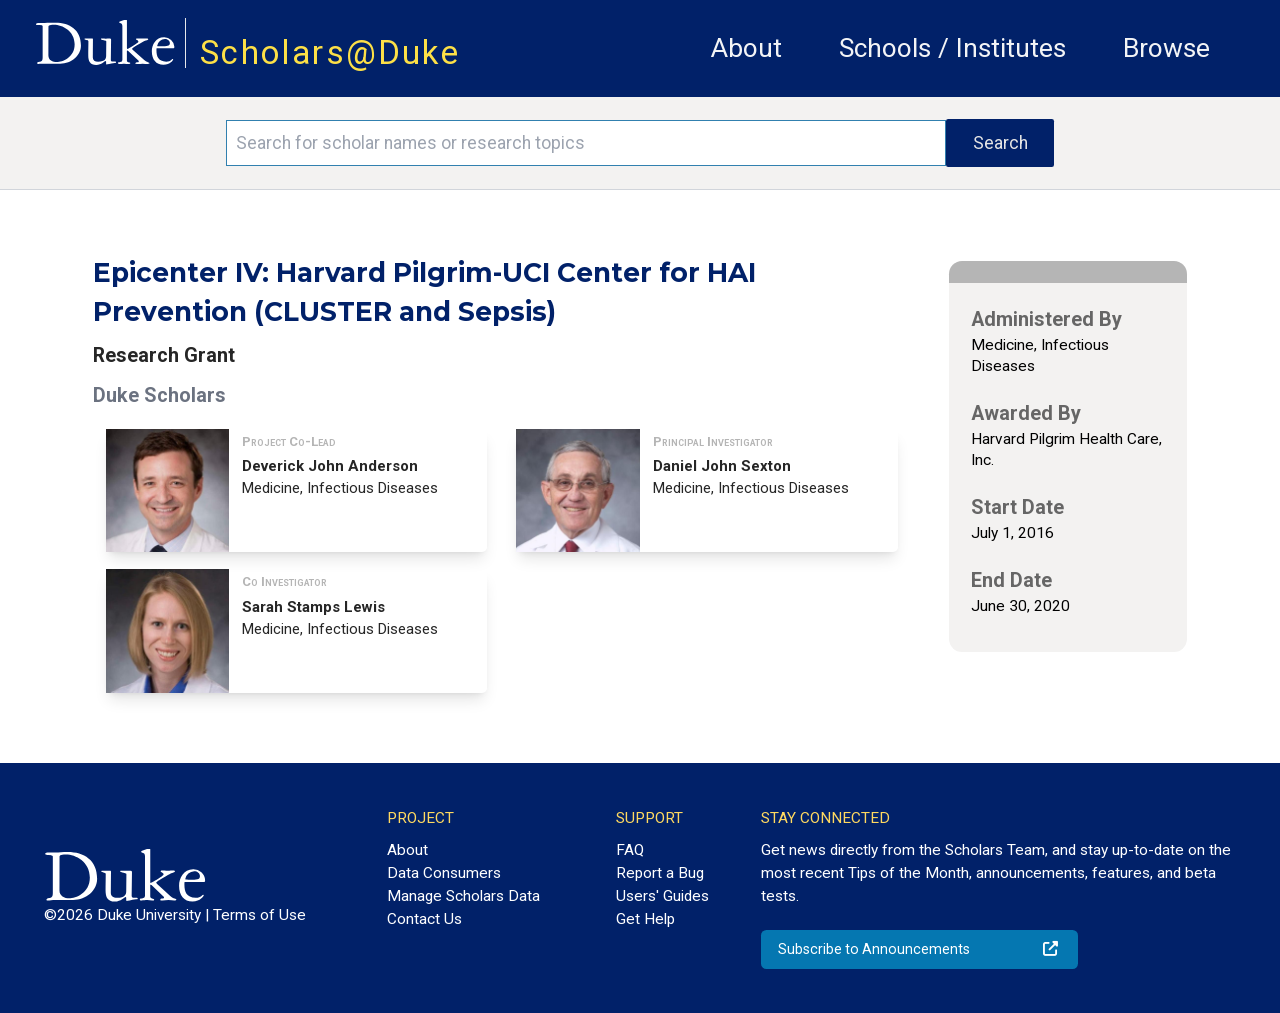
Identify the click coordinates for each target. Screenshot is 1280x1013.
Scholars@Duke (330, 52)
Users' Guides (662, 896)
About (746, 48)
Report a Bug (660, 873)
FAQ (630, 850)
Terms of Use (259, 915)
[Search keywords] (586, 143)
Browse (1166, 48)
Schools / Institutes (952, 48)
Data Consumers (444, 873)
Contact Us (424, 919)
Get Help (645, 919)
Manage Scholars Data (463, 896)
